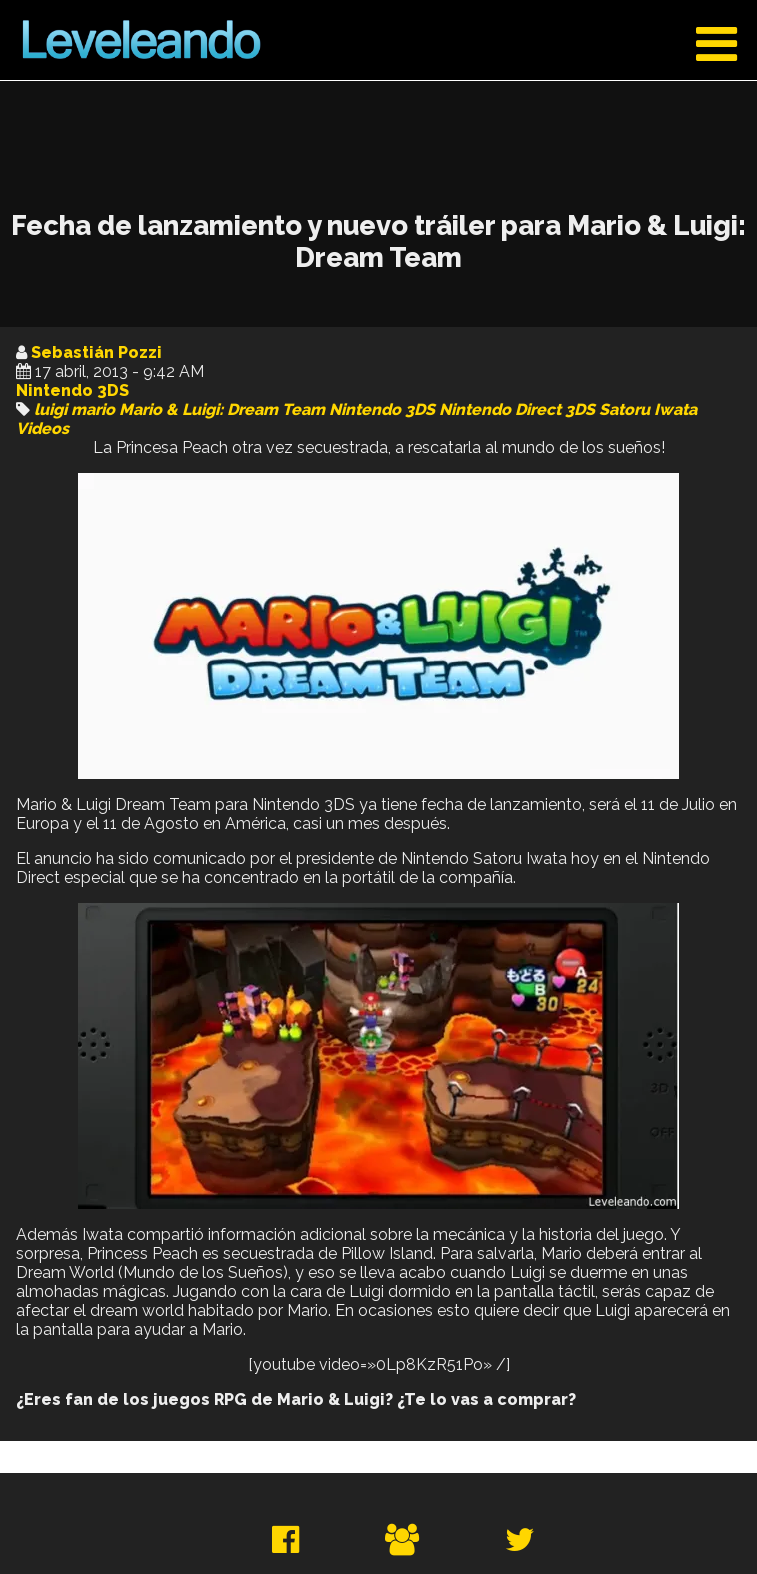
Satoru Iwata (648, 409)
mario (93, 409)
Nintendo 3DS (72, 390)
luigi (50, 409)
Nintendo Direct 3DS (517, 409)
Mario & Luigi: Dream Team (222, 409)
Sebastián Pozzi (96, 352)
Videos (42, 428)
